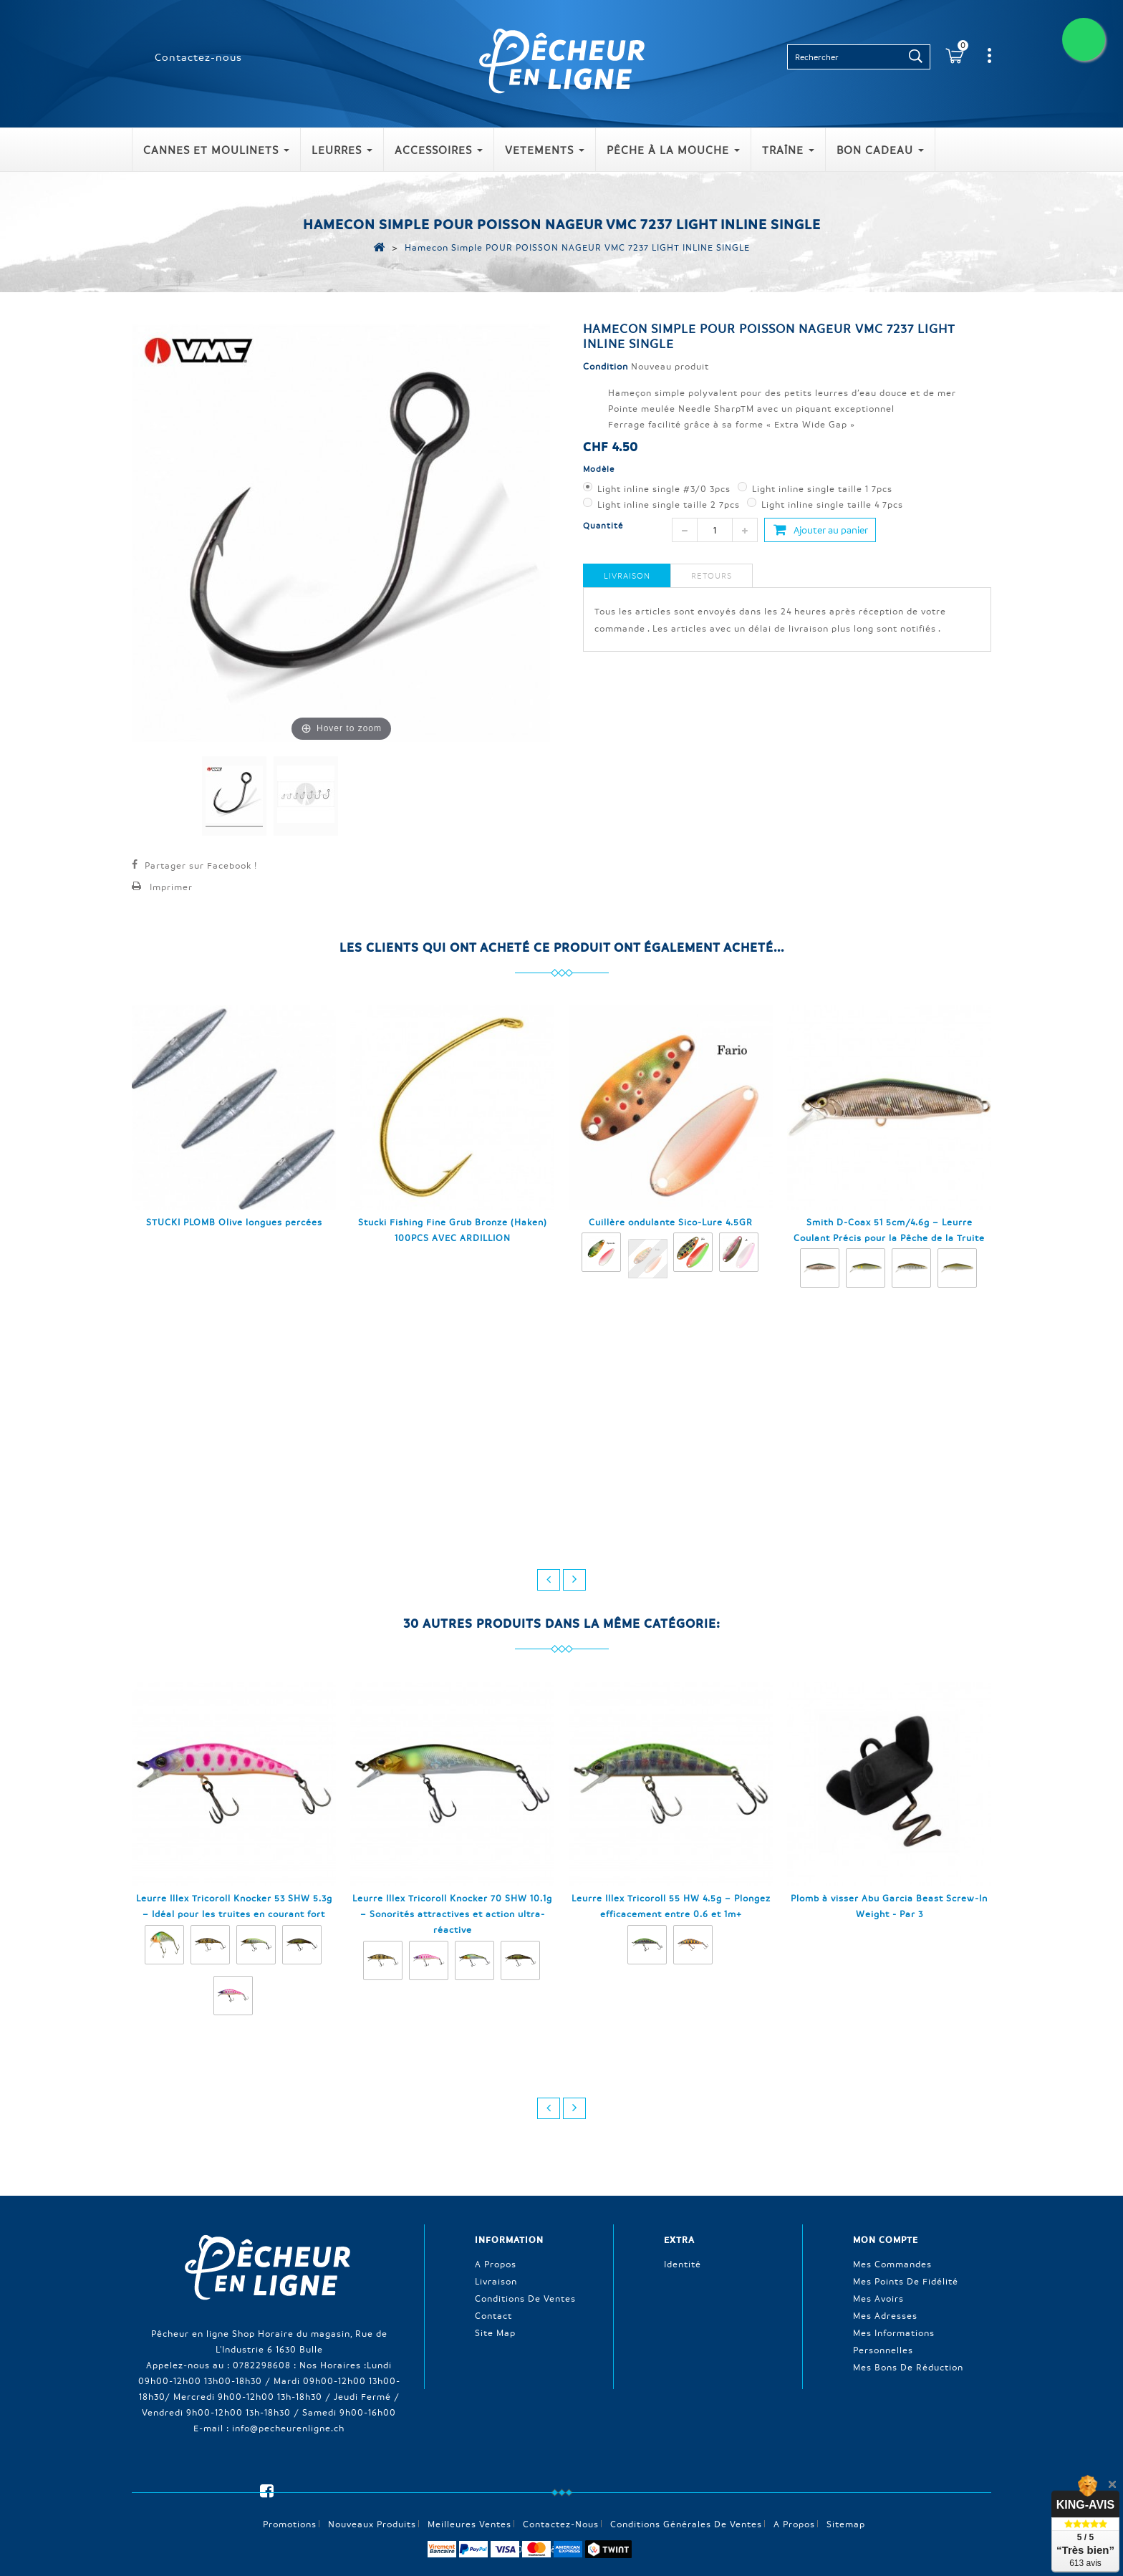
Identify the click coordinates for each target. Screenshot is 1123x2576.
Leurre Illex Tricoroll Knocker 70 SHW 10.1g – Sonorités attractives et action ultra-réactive (452, 1913)
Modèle (600, 468)
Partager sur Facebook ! (201, 865)
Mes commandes (892, 2263)
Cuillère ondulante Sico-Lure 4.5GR (671, 1221)
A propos (495, 2263)
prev (548, 1580)
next (574, 1580)
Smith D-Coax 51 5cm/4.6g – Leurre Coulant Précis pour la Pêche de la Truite (889, 1229)
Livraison (627, 575)
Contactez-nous (198, 56)
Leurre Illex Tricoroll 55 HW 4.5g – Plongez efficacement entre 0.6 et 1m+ (671, 1905)
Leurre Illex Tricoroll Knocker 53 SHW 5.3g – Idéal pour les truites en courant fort (234, 1905)
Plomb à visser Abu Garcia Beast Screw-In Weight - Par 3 (889, 1905)
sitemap (845, 2498)
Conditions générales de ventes (686, 2498)
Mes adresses (885, 2314)
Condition (605, 366)
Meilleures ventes (469, 2498)
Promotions (290, 2498)
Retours (711, 575)
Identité (682, 2263)
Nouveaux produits (372, 2498)
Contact (493, 2314)
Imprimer (171, 886)
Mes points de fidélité (905, 2280)
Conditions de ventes (525, 2297)
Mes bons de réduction (908, 2366)
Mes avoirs (878, 2297)
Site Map (495, 2332)
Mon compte (885, 2239)
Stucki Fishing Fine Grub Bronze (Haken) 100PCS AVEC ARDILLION (452, 1229)
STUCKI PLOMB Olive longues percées (234, 1221)
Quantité (603, 525)
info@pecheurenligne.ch (288, 2427)
